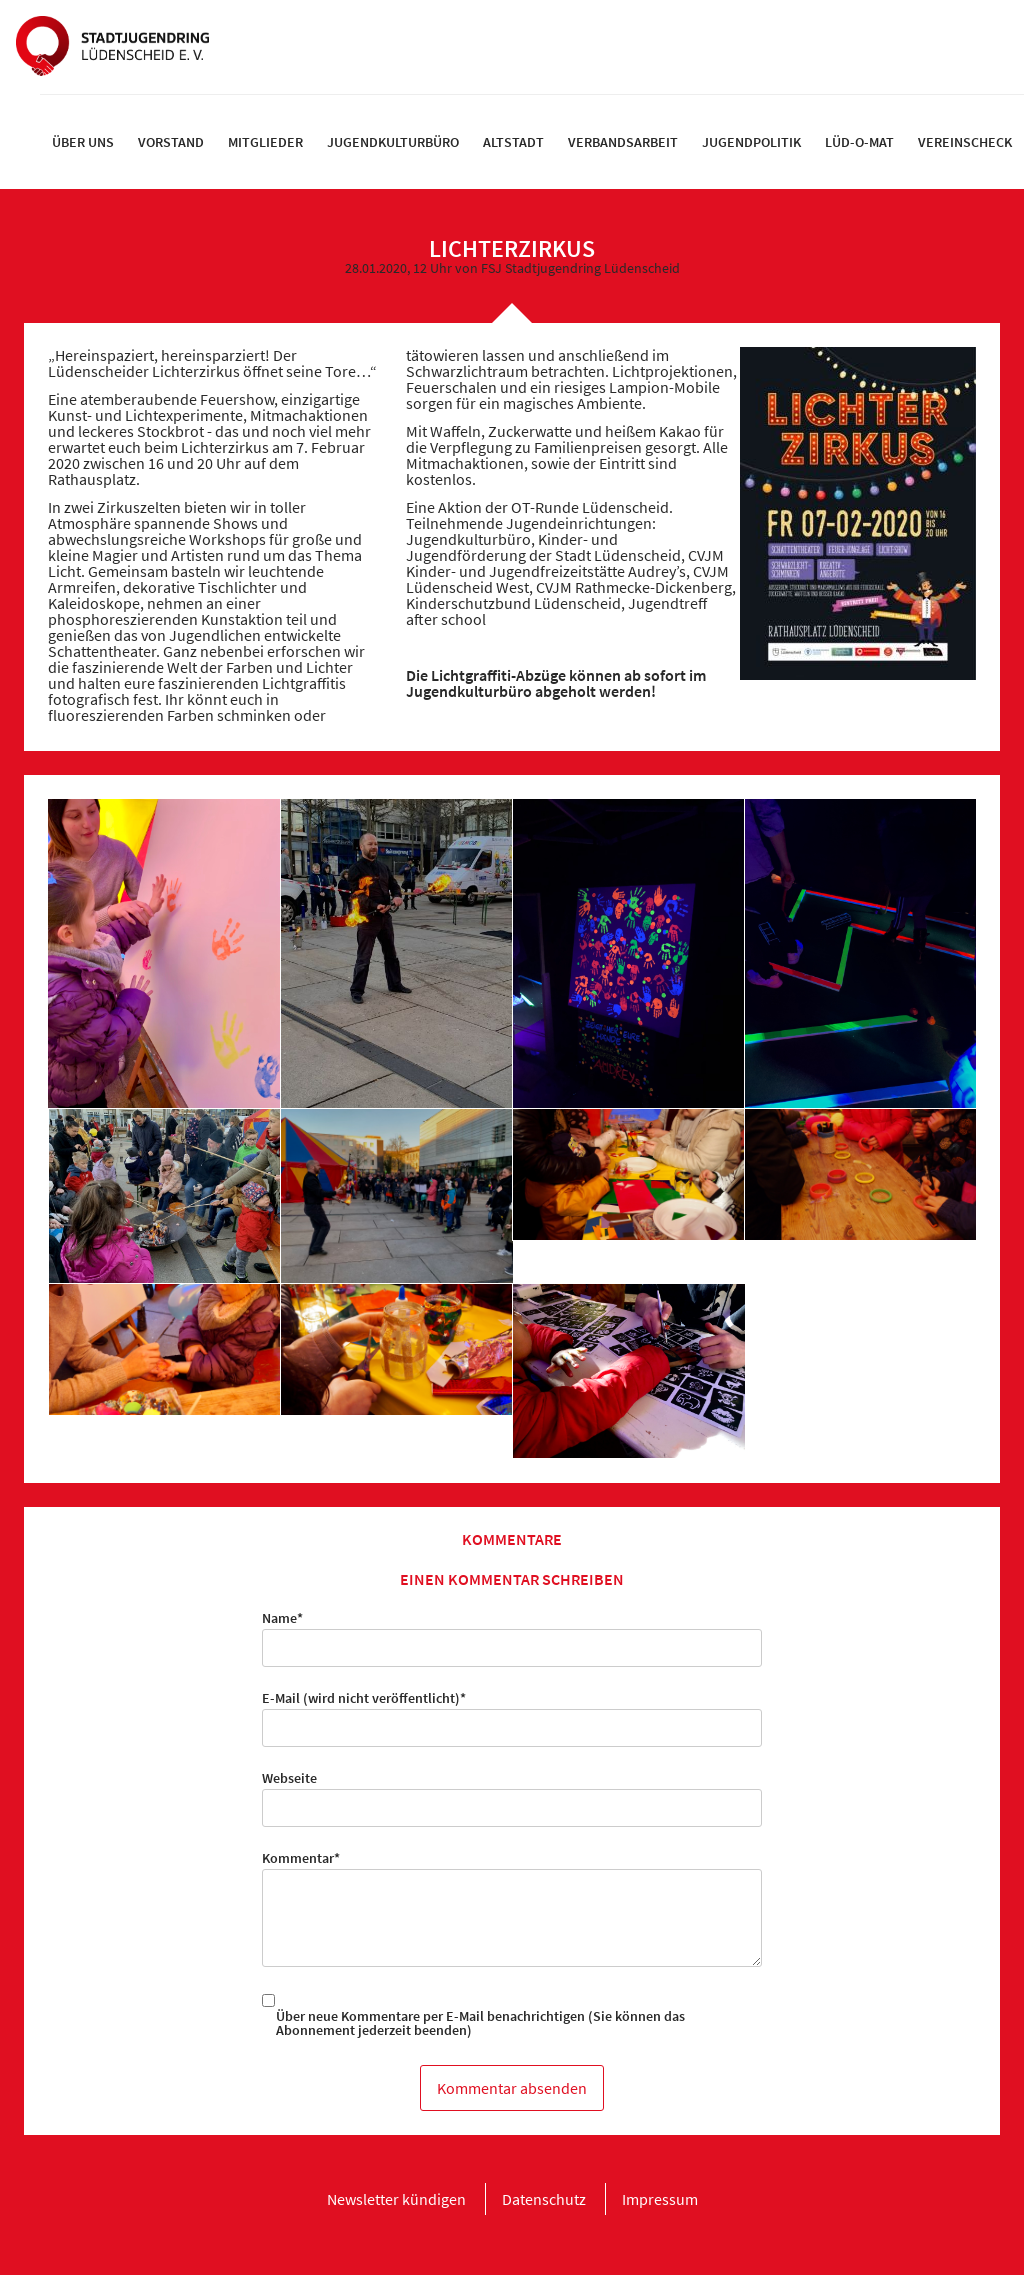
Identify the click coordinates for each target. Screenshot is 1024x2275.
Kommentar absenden (512, 2088)
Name (292, 1618)
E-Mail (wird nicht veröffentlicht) (364, 1698)
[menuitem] (83, 142)
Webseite (289, 1778)
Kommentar (301, 1858)
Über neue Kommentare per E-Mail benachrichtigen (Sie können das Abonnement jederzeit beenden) (480, 2023)
